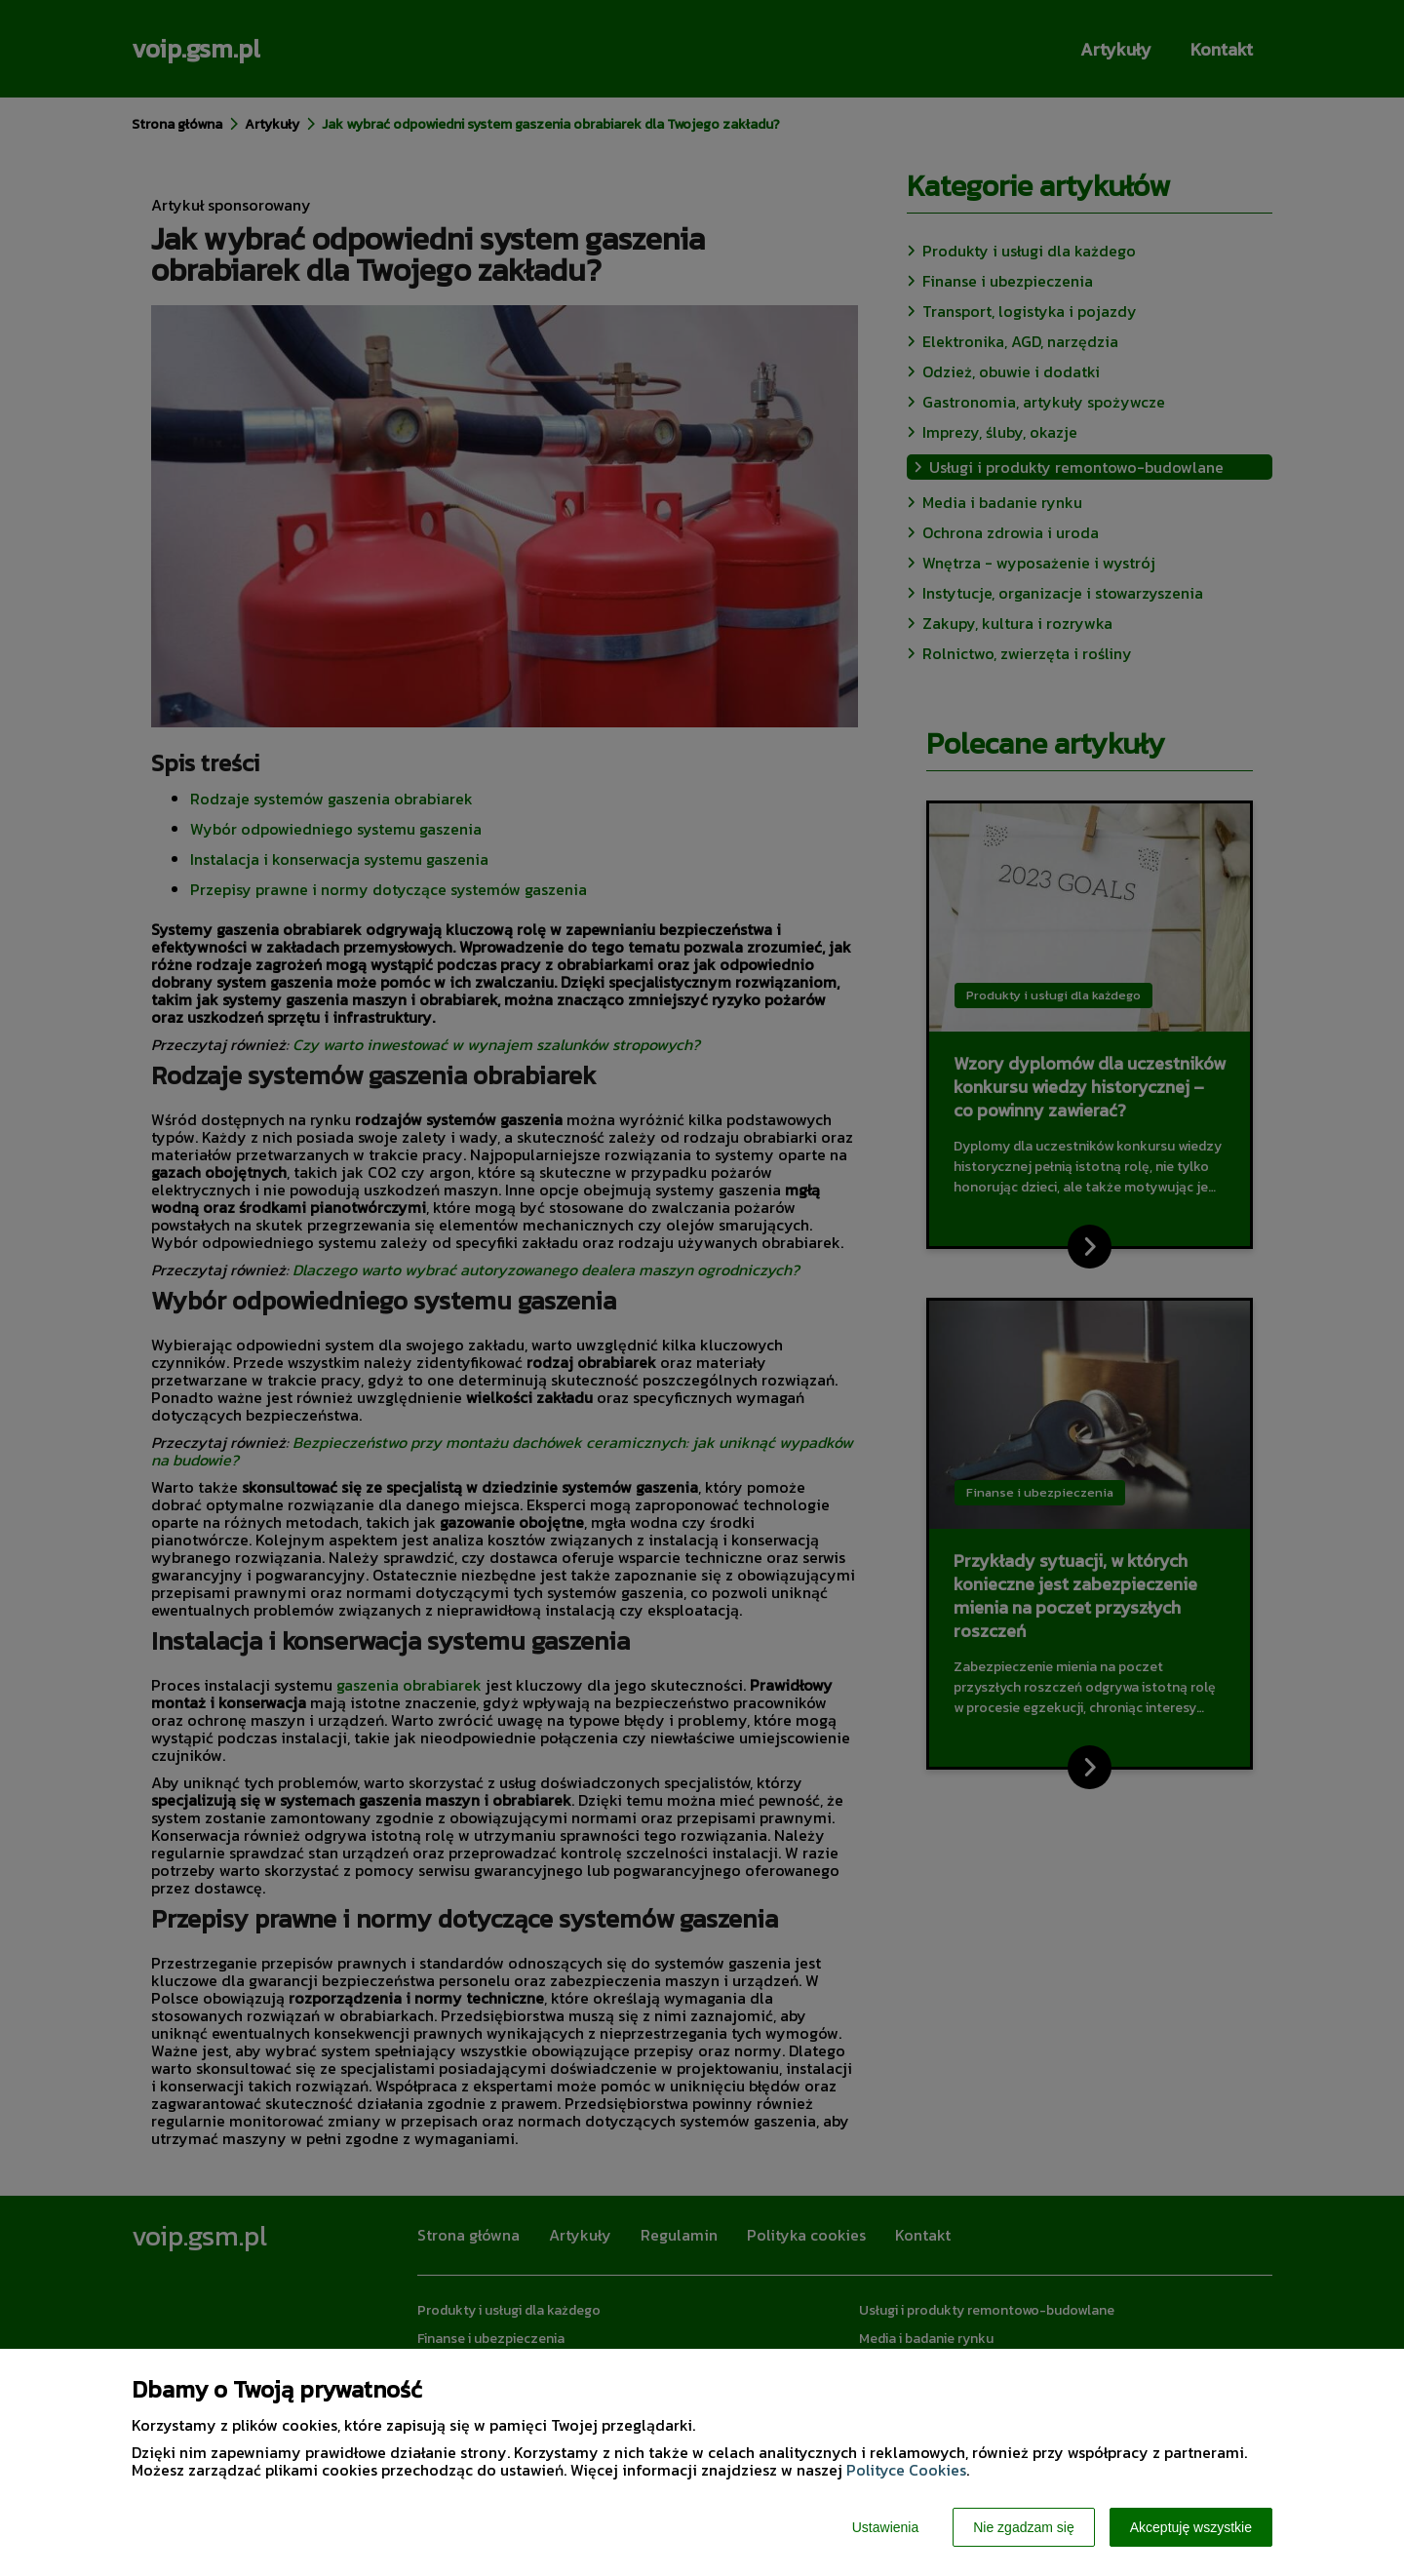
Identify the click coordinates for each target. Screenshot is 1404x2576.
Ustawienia (885, 2527)
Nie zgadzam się (1023, 2527)
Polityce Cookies (906, 2469)
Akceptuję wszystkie (1191, 2527)
